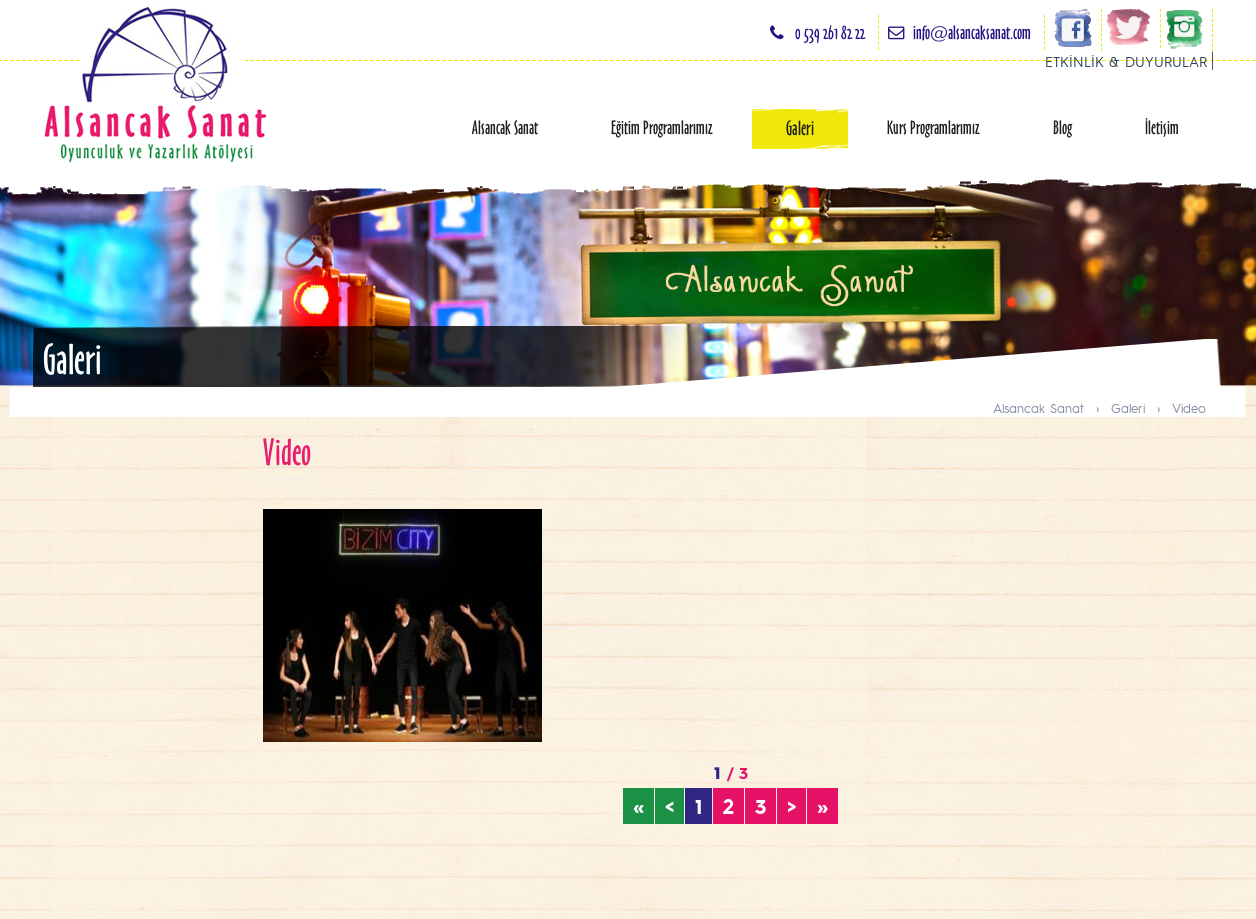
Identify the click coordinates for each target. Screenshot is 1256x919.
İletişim (1162, 127)
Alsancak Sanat (505, 127)
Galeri (800, 128)
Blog (1062, 127)
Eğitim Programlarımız (662, 127)
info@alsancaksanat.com (972, 32)
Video (1189, 407)
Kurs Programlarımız (933, 127)
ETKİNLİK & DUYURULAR (1126, 61)
